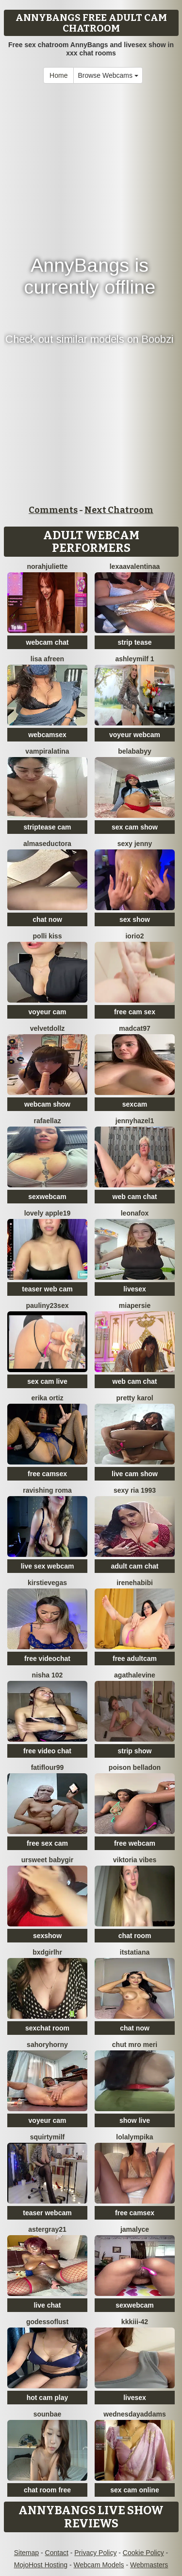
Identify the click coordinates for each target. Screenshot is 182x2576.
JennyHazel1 (135, 1121)
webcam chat (47, 642)
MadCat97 (134, 1028)
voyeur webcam (134, 735)
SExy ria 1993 (135, 1490)
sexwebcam (47, 1196)
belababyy (134, 751)
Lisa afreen (47, 659)
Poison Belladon (135, 1767)
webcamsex (47, 735)
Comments (53, 510)
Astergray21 (47, 2229)
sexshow (47, 1936)
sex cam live (47, 1381)
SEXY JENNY (134, 843)
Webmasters (149, 2565)
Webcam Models (99, 2565)
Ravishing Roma (47, 1490)
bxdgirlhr (47, 1952)
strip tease (134, 642)
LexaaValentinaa (135, 566)
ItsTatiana (134, 1952)
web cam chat (135, 1196)
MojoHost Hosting (41, 2565)
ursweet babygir (47, 1860)
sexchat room (47, 2028)
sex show (134, 919)
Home (58, 75)
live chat (47, 2305)
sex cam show (135, 827)
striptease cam (47, 827)
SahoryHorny (47, 2044)
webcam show (47, 1104)
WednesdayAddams (134, 2414)
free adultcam (135, 1658)
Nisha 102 (47, 1675)
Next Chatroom (118, 510)
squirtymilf (47, 2137)
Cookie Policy (143, 2553)
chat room (134, 1936)
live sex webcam (47, 1566)
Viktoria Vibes (135, 1860)
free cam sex (134, 1012)
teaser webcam (47, 2213)
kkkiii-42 (134, 2322)
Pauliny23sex (47, 1305)
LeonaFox (135, 1213)
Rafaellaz (47, 1121)
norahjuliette (47, 566)
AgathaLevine (134, 1675)
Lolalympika (134, 2137)
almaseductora (47, 843)
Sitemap (26, 2553)
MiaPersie (134, 1305)
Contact (56, 2553)
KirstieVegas (47, 1583)
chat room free (47, 2490)
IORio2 (134, 936)
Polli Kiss (47, 936)
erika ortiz (47, 1398)
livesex (134, 1289)
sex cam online (134, 2490)
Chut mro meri (134, 2044)
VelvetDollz (47, 1028)
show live (134, 2120)
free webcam (134, 1843)
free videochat (47, 1658)
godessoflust (47, 2322)
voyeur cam (47, 1012)
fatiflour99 (47, 1767)
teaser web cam (47, 1289)
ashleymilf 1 (134, 659)
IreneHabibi (134, 1583)
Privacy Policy (95, 2553)
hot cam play (47, 2397)
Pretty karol (134, 1398)
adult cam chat (134, 1566)
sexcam (134, 1104)
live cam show (135, 1474)
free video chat (47, 1751)
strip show (134, 1751)
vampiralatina (47, 751)
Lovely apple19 (47, 1213)
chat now (47, 919)
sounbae (47, 2414)
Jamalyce (134, 2229)
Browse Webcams (108, 75)
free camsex (47, 1474)
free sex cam (47, 1843)
